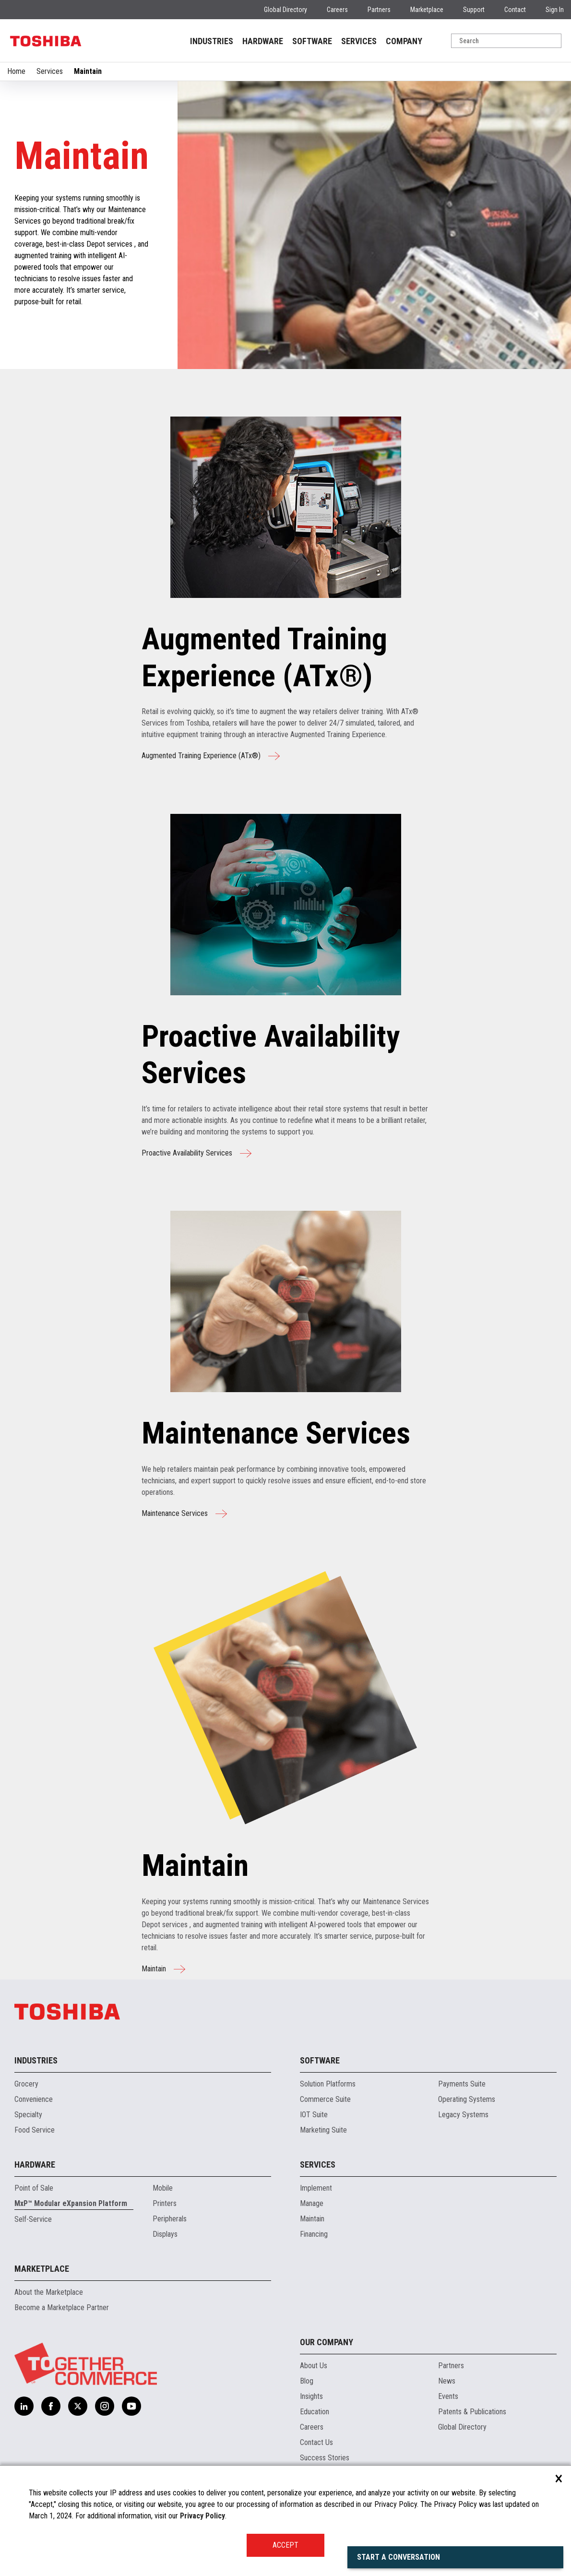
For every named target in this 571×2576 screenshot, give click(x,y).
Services (49, 71)
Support (474, 9)
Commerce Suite (325, 2099)
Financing (314, 2234)
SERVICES (359, 41)
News (446, 2380)
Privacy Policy (202, 2515)
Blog (306, 2380)
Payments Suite (462, 2083)
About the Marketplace (48, 2292)
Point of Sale (33, 2188)
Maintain (163, 1969)
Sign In (555, 9)
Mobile (163, 2188)
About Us (313, 2365)
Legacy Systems (463, 2114)
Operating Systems (466, 2099)
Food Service (34, 2130)
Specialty (28, 2114)
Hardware (34, 2164)
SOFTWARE (312, 41)
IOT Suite (314, 2114)
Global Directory (285, 9)
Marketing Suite (323, 2130)
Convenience (33, 2099)
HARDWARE (262, 41)
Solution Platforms (328, 2083)
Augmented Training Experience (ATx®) (211, 756)
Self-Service (33, 2219)
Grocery (26, 2083)
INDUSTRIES (211, 41)
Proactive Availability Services (196, 1153)
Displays (165, 2234)
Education (314, 2411)
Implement (316, 2188)
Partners (379, 9)
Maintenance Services (184, 1514)
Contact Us (316, 2442)
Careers (337, 9)
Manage (311, 2203)
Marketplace (426, 9)
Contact (515, 9)
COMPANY (404, 41)
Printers (165, 2203)
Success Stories (324, 2457)
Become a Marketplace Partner (61, 2307)
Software (320, 2060)
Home (16, 71)
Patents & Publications (472, 2411)
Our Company (326, 2342)
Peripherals (170, 2218)
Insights (311, 2396)
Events (448, 2396)
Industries (36, 2060)
